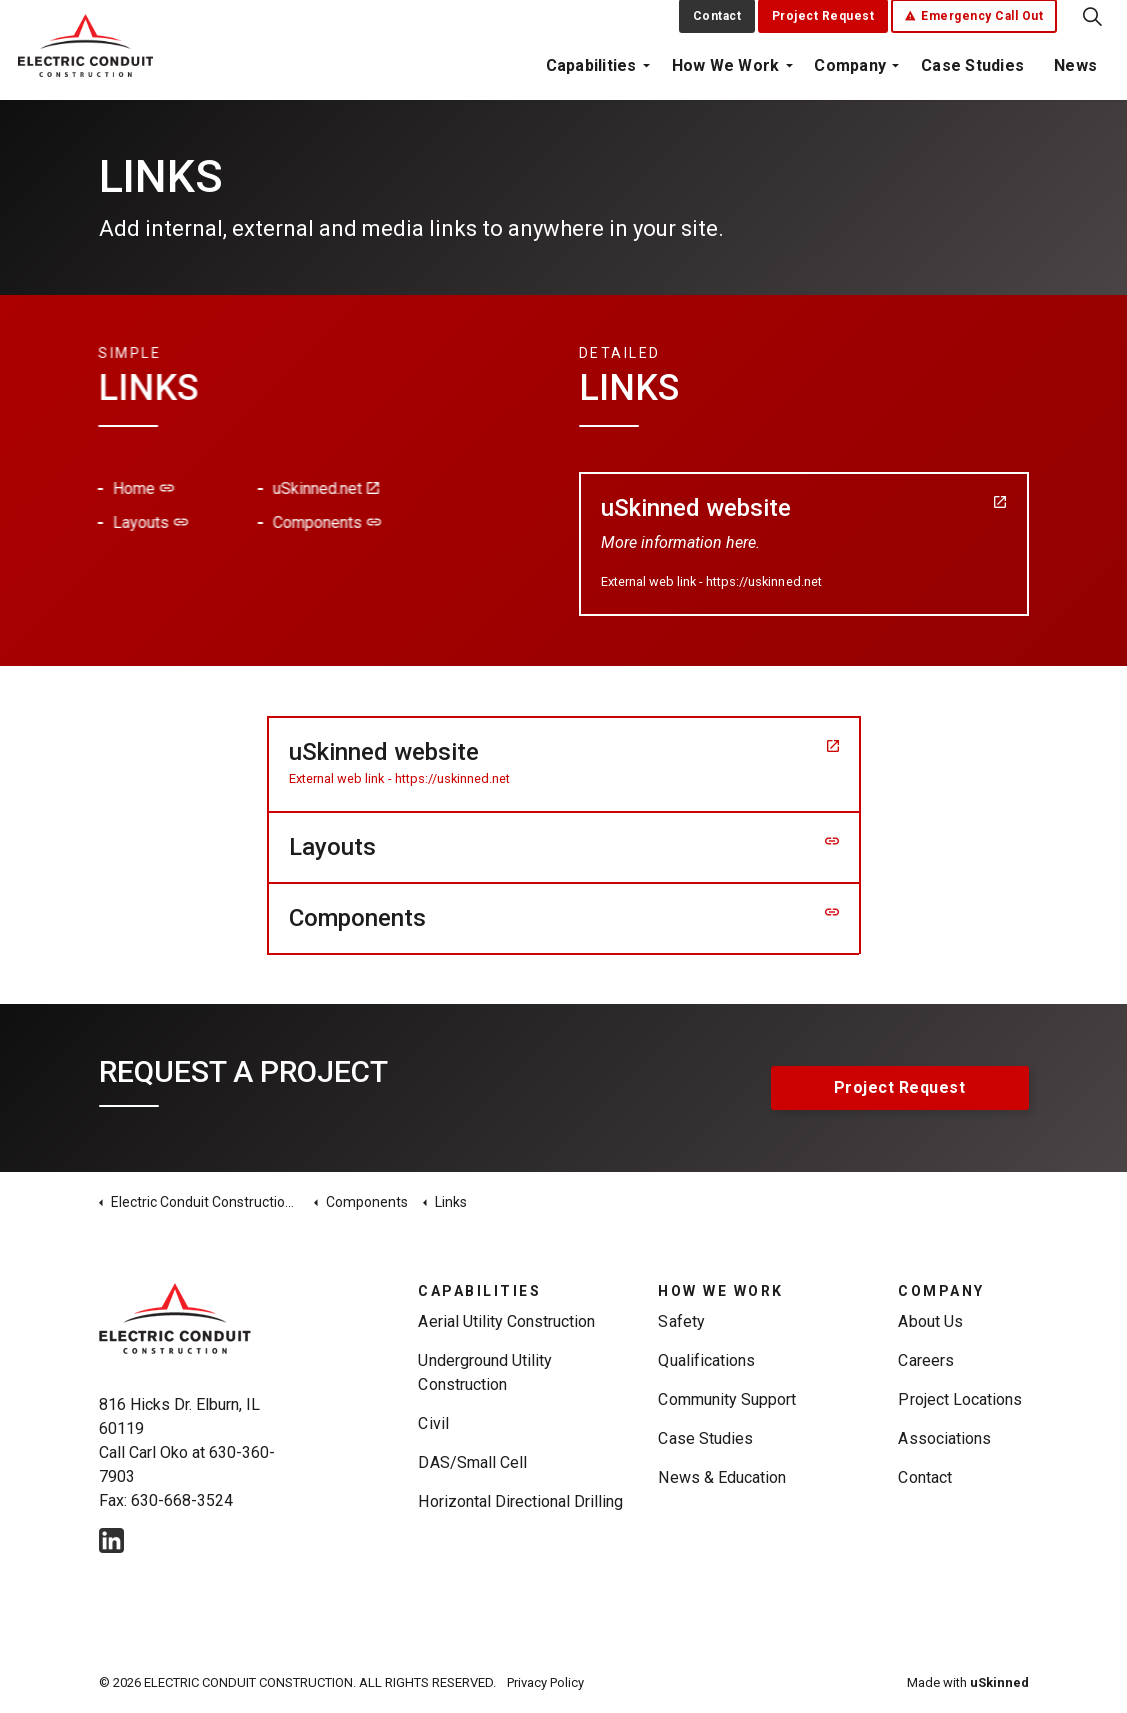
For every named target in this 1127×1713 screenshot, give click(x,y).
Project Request (823, 25)
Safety (681, 1321)
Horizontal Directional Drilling (520, 1501)
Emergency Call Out (974, 25)
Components (239, 522)
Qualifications (706, 1360)
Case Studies (972, 74)
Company (850, 74)
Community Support (727, 1399)
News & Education (721, 1477)
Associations (944, 1438)
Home (55, 488)
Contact (717, 25)
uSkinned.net (238, 488)
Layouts (62, 522)
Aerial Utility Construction (506, 1321)
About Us (930, 1321)
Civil (433, 1423)
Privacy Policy (545, 1682)
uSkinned (999, 1682)
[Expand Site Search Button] (1092, 25)
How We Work (726, 74)
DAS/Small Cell (472, 1462)
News (1075, 74)
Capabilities (591, 74)
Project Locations (960, 1399)
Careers (925, 1360)
